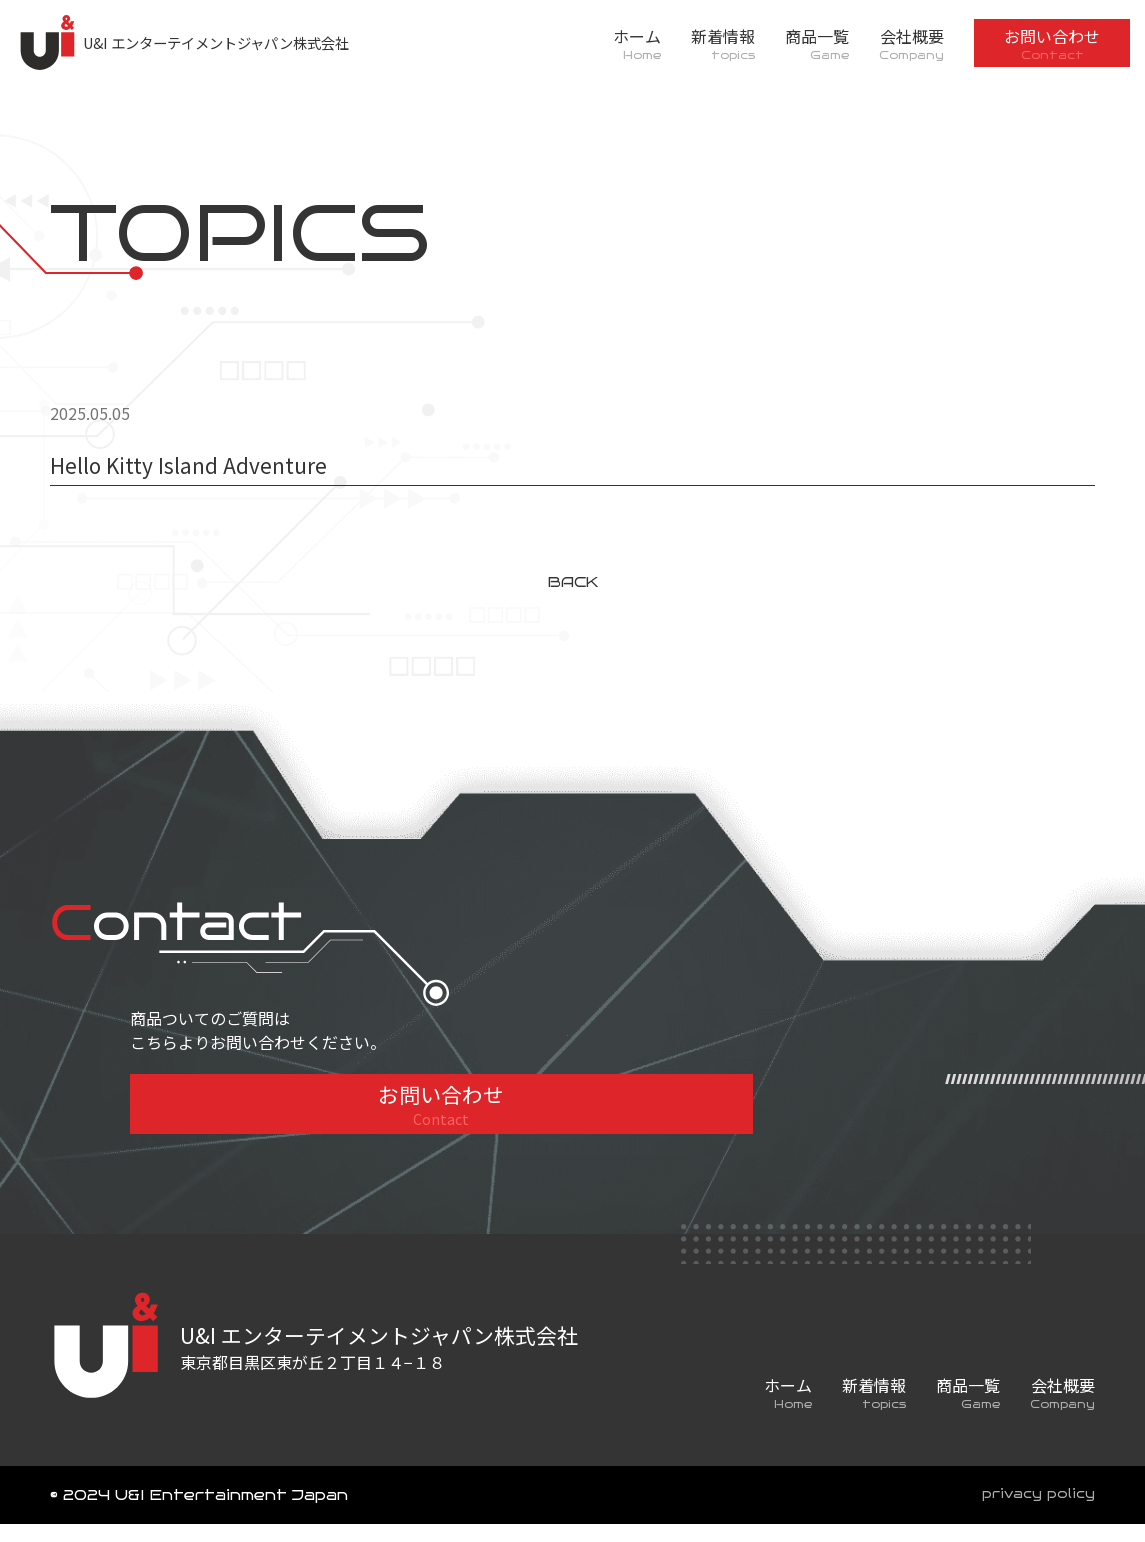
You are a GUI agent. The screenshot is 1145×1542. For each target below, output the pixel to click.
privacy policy (1033, 1513)
